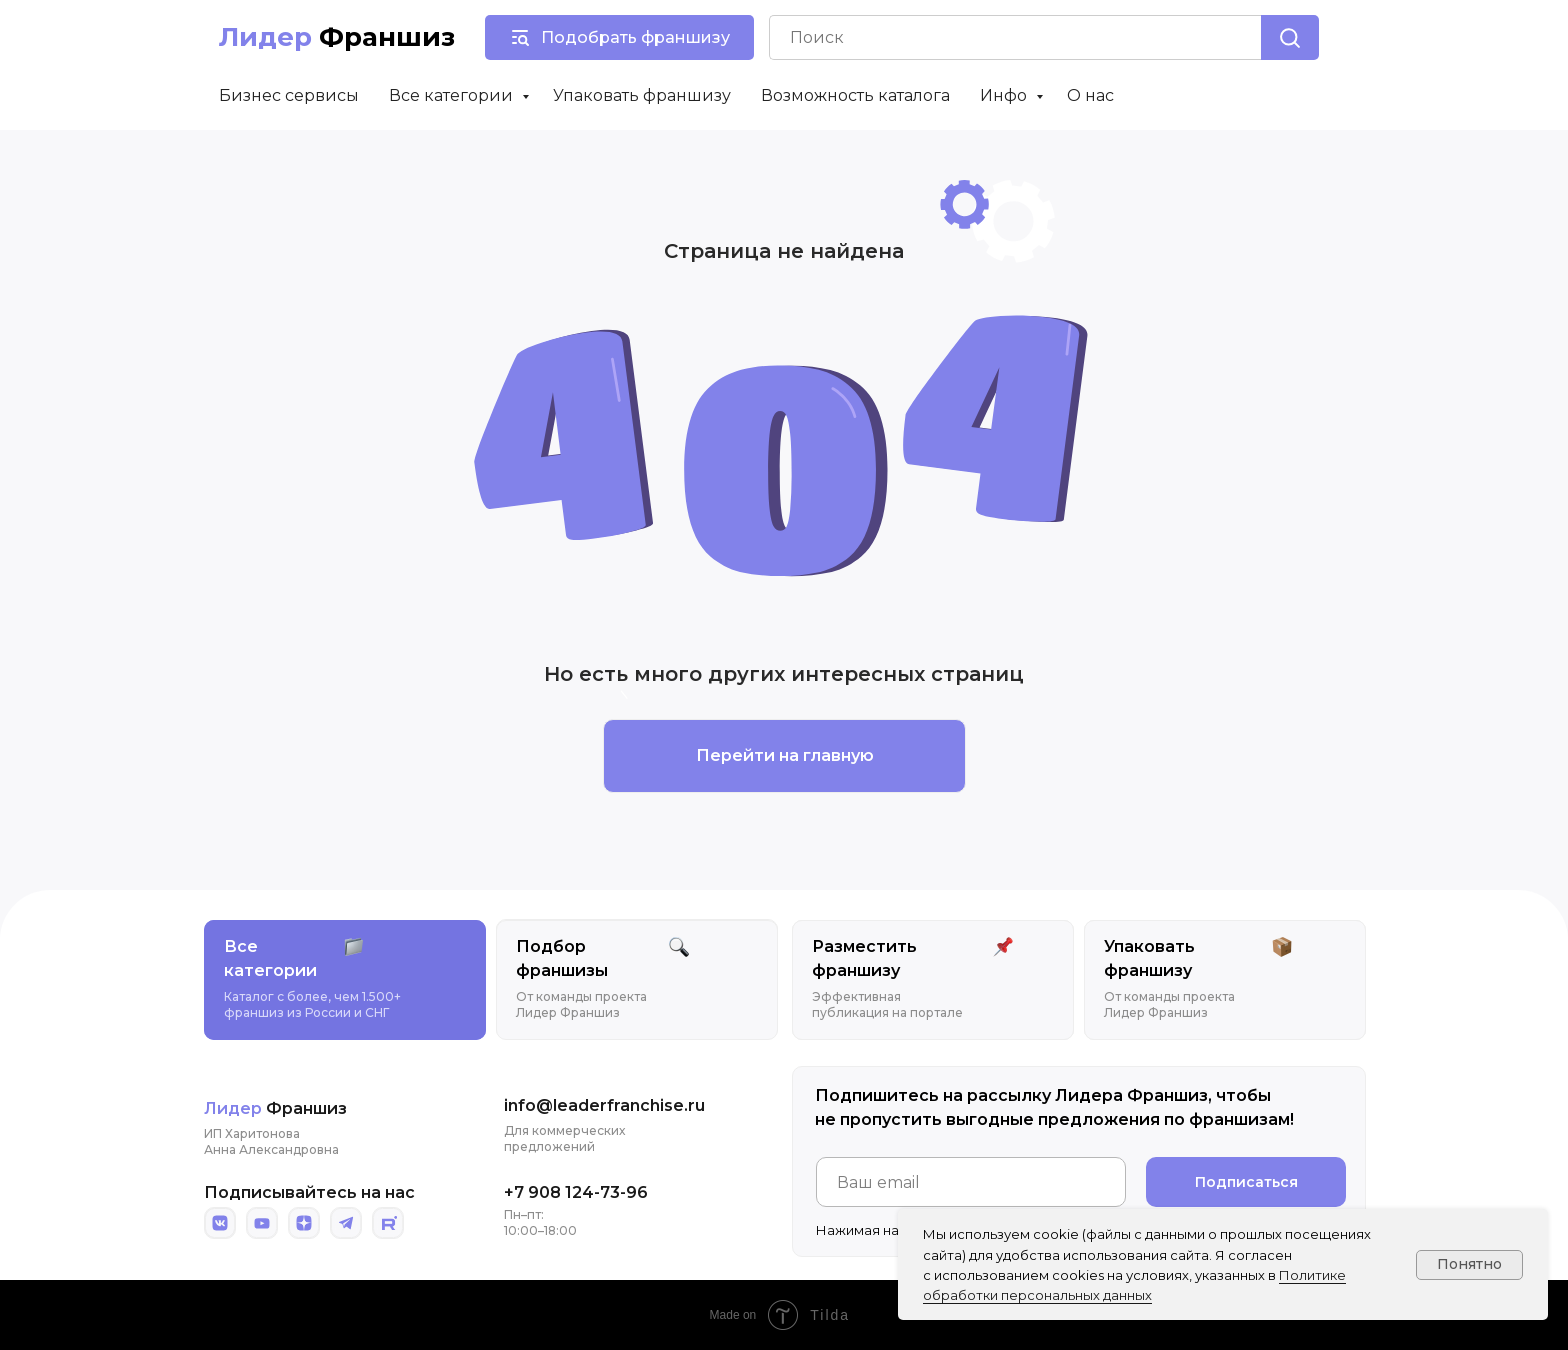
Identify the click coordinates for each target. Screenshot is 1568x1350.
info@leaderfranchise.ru (604, 1105)
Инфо (1005, 95)
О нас (1090, 95)
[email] (971, 1182)
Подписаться (1246, 1182)
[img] (220, 1223)
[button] (619, 37)
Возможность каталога (855, 95)
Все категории (453, 95)
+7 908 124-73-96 (576, 1192)
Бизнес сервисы (289, 95)
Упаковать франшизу (642, 95)
